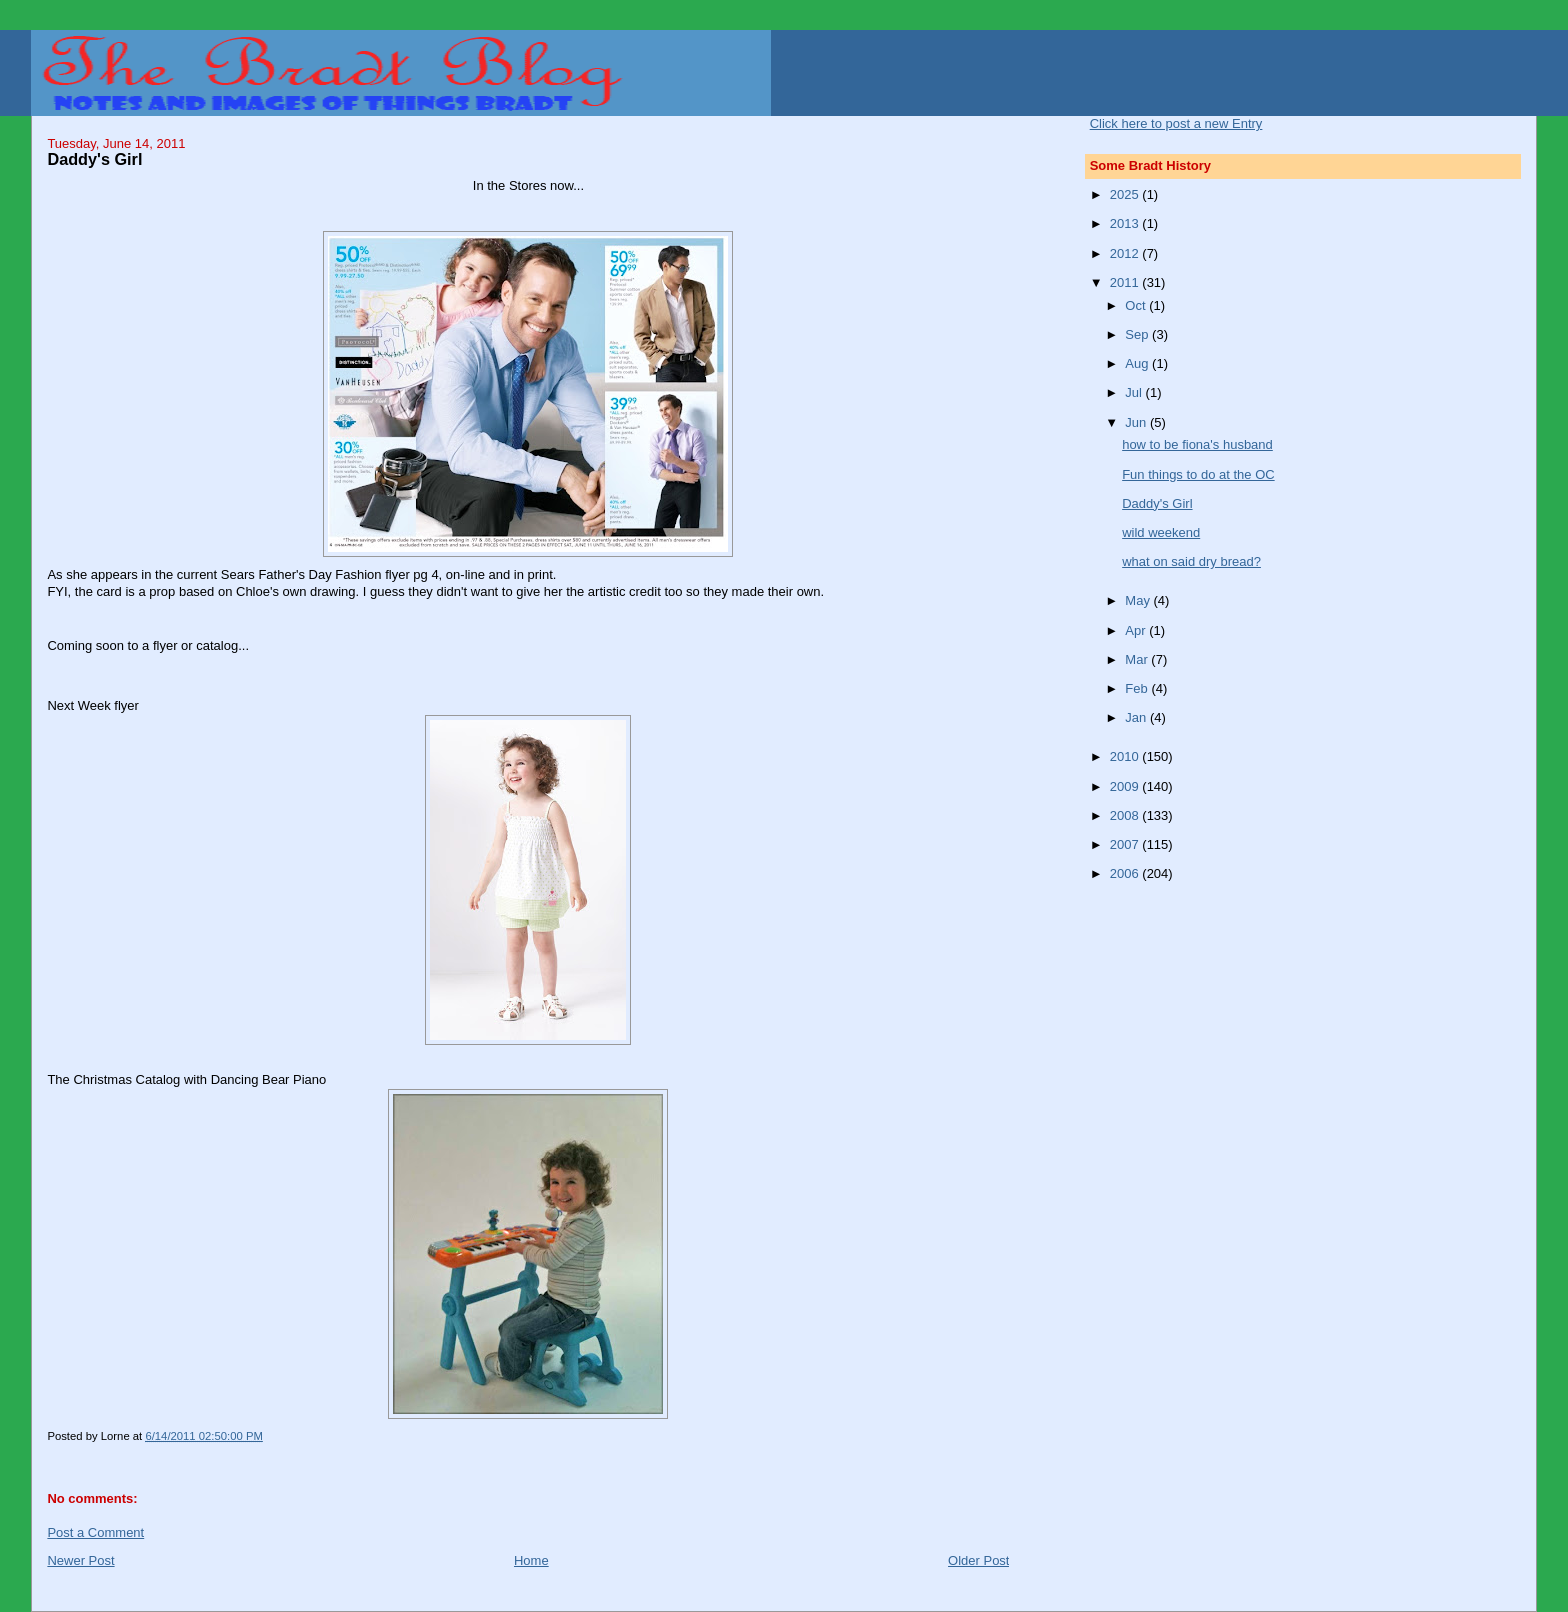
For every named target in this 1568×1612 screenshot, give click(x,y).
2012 (1126, 253)
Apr (1137, 630)
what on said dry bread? (1191, 561)
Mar (1138, 659)
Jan (1137, 717)
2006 (1126, 873)
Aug (1138, 363)
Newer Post (80, 1560)
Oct (1137, 305)
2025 (1126, 194)
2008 (1126, 815)
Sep (1138, 334)
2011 (1126, 282)
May (1139, 600)
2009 (1126, 786)
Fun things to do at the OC (1198, 474)
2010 (1126, 756)
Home (531, 1560)
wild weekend (1161, 532)
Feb (1138, 688)
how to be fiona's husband (1197, 444)
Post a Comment (95, 1532)
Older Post (978, 1560)
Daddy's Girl (1157, 503)
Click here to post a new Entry (1176, 123)
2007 (1126, 844)
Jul (1135, 392)
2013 (1126, 223)
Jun (1137, 422)
